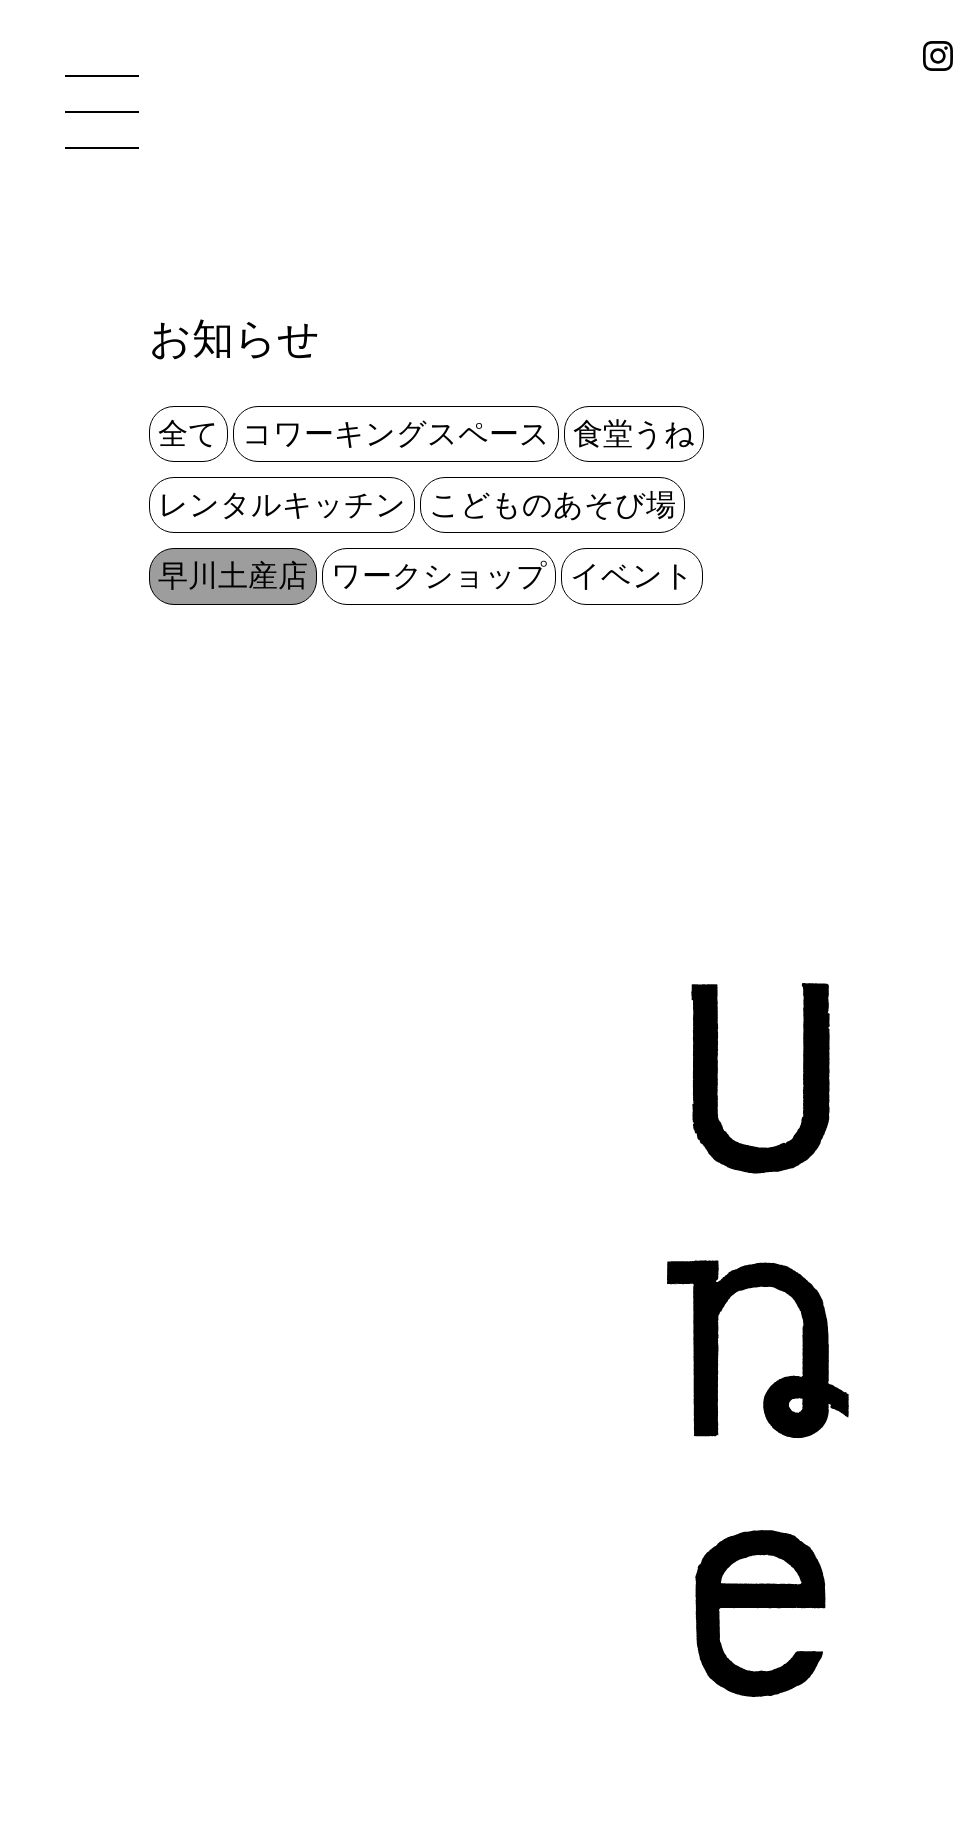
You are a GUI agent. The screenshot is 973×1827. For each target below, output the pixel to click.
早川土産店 (233, 576)
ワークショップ (439, 576)
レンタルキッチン (282, 505)
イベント (632, 576)
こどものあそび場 (552, 505)
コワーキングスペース (396, 434)
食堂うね (634, 434)
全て (188, 434)
